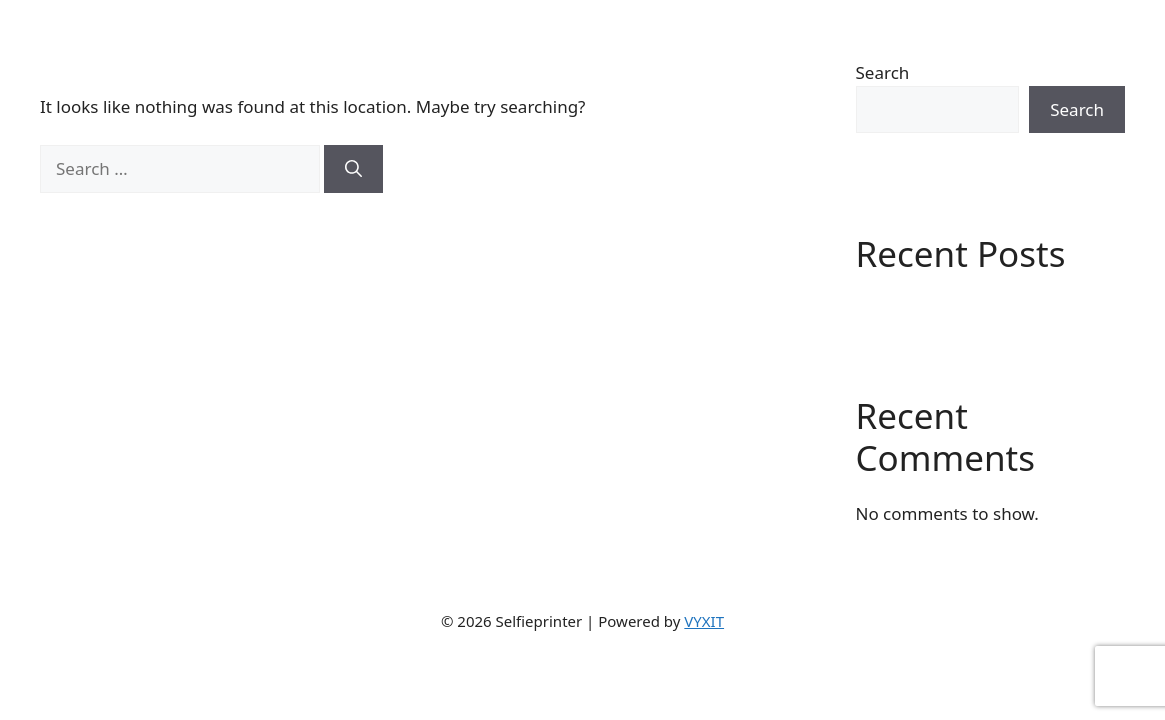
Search (883, 72)
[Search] (353, 169)
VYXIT (704, 621)
